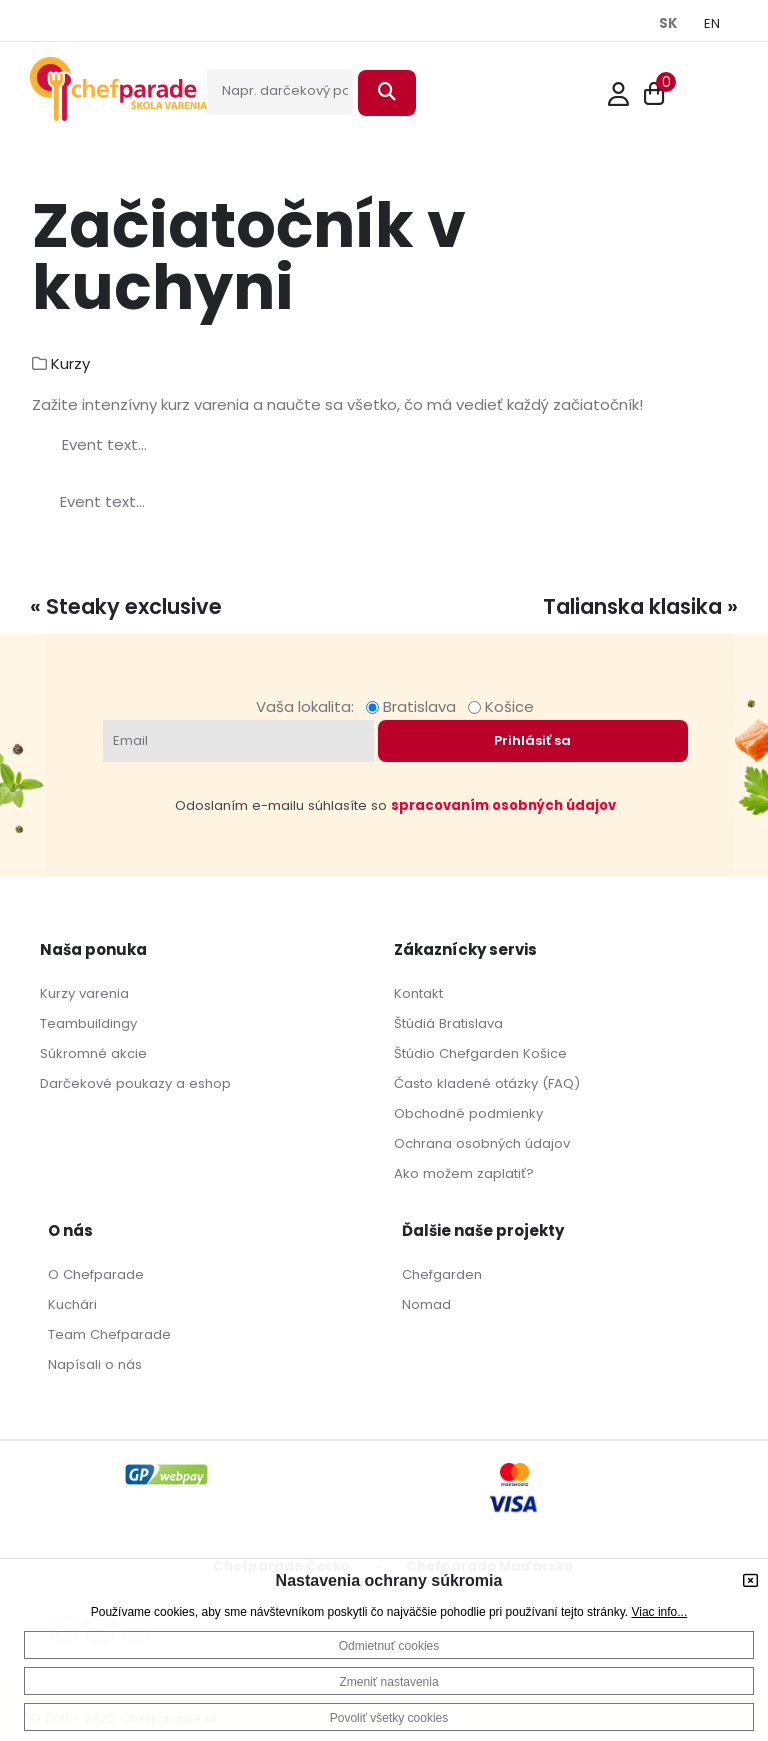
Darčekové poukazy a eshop (135, 1083)
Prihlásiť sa (532, 740)
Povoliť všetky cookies (389, 1718)
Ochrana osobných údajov (482, 1143)
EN (712, 23)
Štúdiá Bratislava (448, 1023)
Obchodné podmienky (468, 1113)
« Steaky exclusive (126, 606)
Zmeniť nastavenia (388, 1682)
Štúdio (414, 1053)
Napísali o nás (95, 1364)
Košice (501, 706)
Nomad (426, 1304)
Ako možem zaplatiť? (464, 1173)
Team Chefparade (109, 1334)
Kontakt (418, 993)
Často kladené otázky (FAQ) (487, 1083)
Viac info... (659, 1612)
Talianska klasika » (640, 606)
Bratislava (415, 706)
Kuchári (72, 1304)
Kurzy (70, 363)
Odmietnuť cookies (389, 1646)
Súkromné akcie (93, 1053)
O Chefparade (96, 1274)
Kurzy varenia (84, 993)
